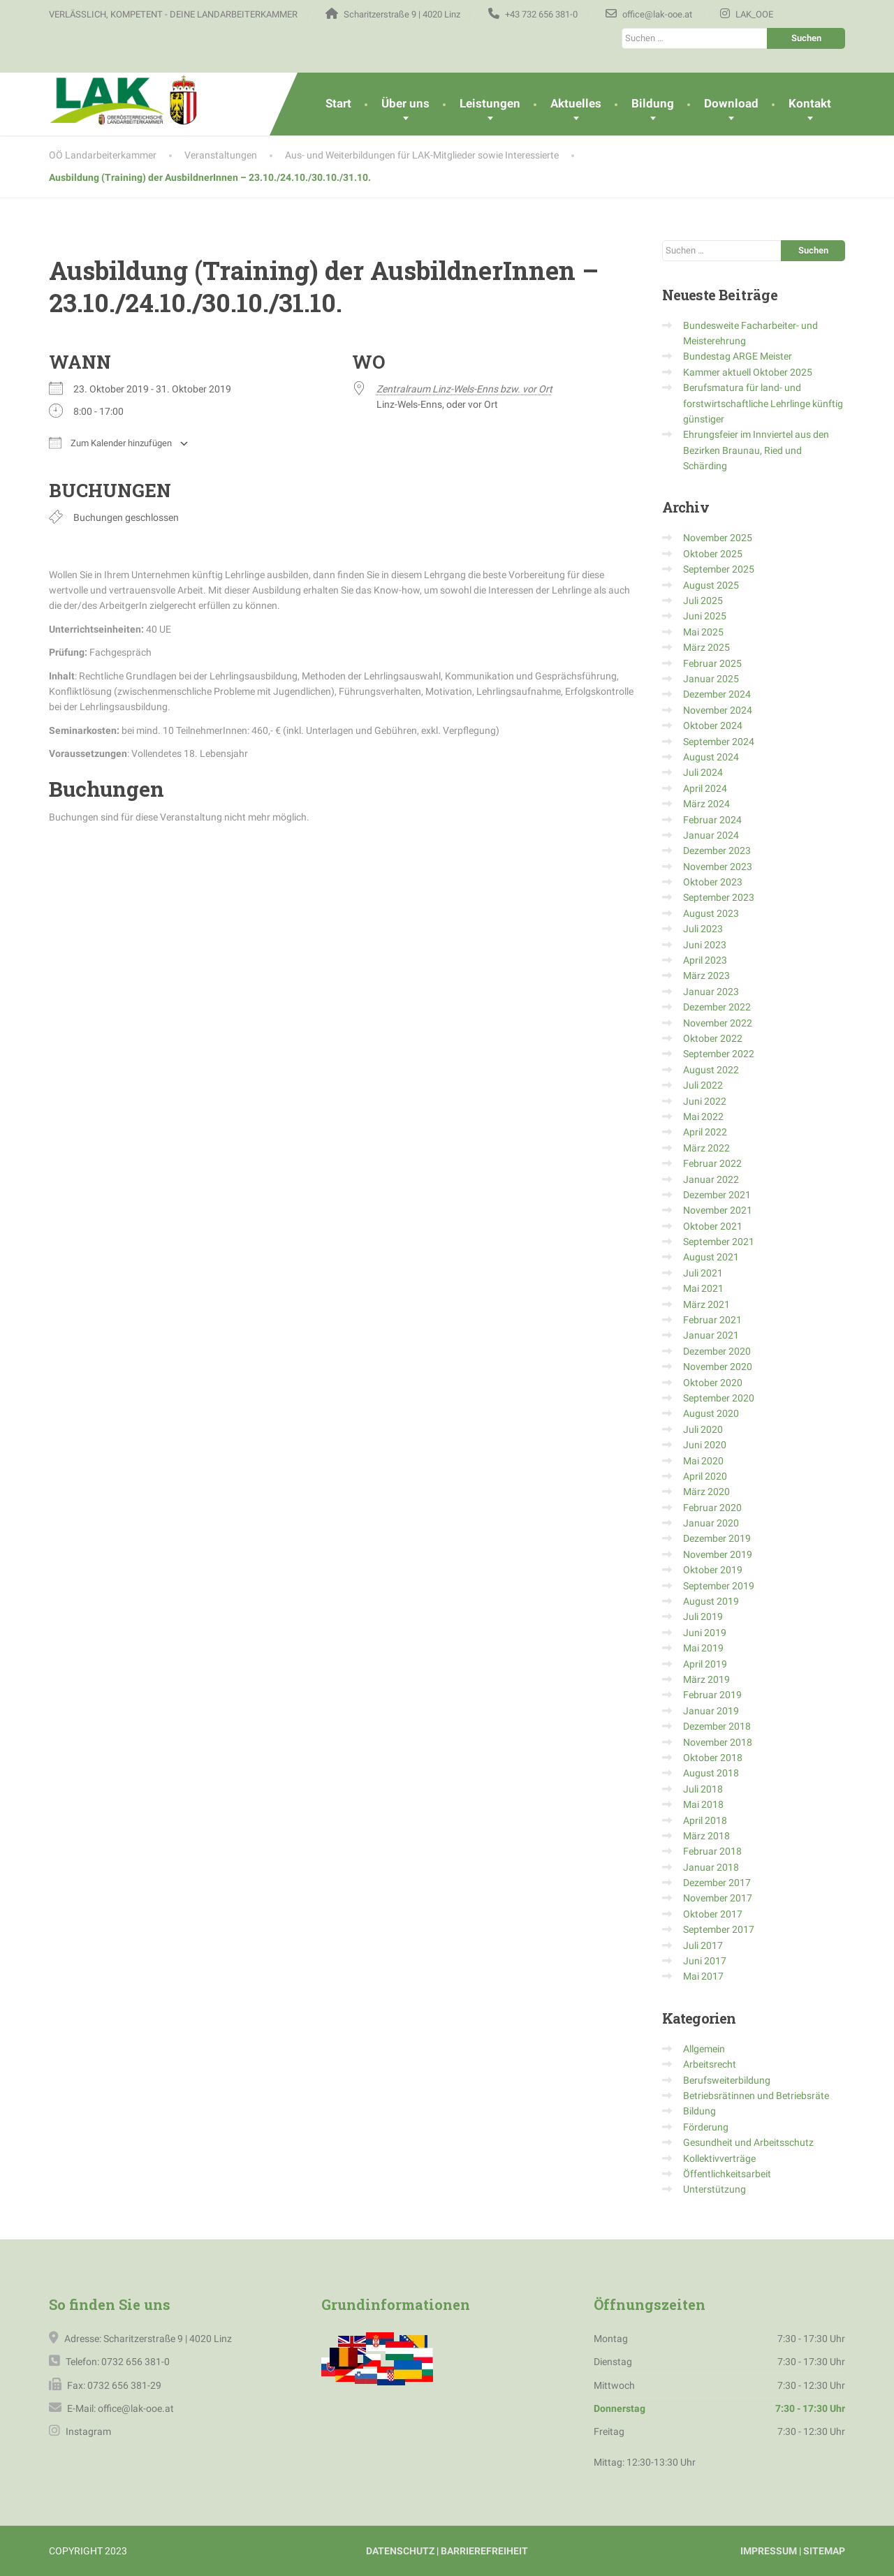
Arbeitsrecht (709, 2064)
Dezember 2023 (717, 850)
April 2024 (705, 788)
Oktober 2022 (712, 1038)
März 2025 (706, 647)
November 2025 (717, 537)
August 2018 (711, 1773)
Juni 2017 (704, 1960)
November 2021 (717, 1210)
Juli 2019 (703, 1616)
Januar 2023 (711, 991)
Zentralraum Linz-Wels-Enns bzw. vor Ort (464, 389)
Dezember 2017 (717, 1882)
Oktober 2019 (712, 1569)
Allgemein (704, 2048)
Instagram (87, 2431)
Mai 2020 (703, 1460)
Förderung (705, 2127)
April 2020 (705, 1476)
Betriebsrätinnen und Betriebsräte (756, 2095)
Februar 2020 (712, 1507)
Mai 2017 (703, 1976)
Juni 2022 (704, 1101)
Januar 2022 (711, 1179)
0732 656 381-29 (124, 2385)
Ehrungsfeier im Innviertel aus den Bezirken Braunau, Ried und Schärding (756, 450)
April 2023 (705, 960)
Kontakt (810, 103)
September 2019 (718, 1585)
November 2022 (717, 1023)
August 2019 (711, 1601)
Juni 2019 (704, 1632)
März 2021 (706, 1304)
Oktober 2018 (712, 1757)
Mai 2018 (703, 1804)
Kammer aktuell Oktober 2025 (747, 372)
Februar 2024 (712, 819)
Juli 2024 (703, 772)
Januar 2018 (711, 1867)
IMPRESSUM (768, 2550)
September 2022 (718, 1053)
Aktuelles (575, 103)
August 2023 (711, 913)
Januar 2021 (711, 1335)
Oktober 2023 (712, 882)
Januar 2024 (711, 835)
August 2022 (711, 1069)
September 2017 (718, 1929)
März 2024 (706, 803)
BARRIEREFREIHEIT (484, 2550)
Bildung (652, 103)
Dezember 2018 (717, 1726)
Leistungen (490, 103)
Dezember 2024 (717, 694)
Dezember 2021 (717, 1194)
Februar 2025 (712, 663)
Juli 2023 (703, 928)
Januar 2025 (711, 678)
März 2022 (706, 1148)
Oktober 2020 (712, 1382)
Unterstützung (714, 2189)
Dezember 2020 (717, 1351)
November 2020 (717, 1366)
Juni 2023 (704, 944)
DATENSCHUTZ (400, 2550)
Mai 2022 (703, 1116)
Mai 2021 (703, 1288)
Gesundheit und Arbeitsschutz (748, 2142)
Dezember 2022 (717, 1007)
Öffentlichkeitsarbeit (727, 2173)
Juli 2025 (703, 600)
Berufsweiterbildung (726, 2080)
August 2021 (711, 1257)
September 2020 (718, 1398)
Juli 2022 (703, 1085)
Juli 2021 (703, 1273)
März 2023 (706, 975)
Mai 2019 (703, 1648)
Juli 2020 (703, 1429)
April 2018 (705, 1820)
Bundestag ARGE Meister (737, 356)
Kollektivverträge (719, 2158)
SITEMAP (824, 2550)
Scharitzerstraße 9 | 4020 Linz (167, 2338)
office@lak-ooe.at (135, 2408)
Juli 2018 (703, 1789)
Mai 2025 (703, 632)
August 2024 (711, 757)
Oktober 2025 (712, 553)
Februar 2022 (712, 1163)
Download (731, 103)
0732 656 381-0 (135, 2361)
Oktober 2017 (712, 1914)
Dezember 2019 (717, 1538)
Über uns (405, 103)
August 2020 (711, 1413)
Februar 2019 (712, 1694)
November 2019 (717, 1554)
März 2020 (706, 1491)
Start (338, 103)
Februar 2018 (712, 1851)
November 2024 (717, 710)
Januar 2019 (711, 1710)
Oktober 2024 (712, 725)
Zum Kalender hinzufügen (110, 442)
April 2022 (705, 1132)
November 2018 (717, 1742)
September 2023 (718, 897)
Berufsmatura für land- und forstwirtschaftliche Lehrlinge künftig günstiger (763, 403)
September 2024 (718, 741)
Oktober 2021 (712, 1226)
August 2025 (711, 585)
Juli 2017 (703, 1945)
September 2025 (718, 569)
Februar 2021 (712, 1319)
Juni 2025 (704, 615)
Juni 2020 (704, 1444)
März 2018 (706, 1835)
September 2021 (718, 1241)
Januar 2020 (711, 1523)
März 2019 (706, 1679)
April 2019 (705, 1664)
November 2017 (717, 1898)
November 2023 (717, 866)
